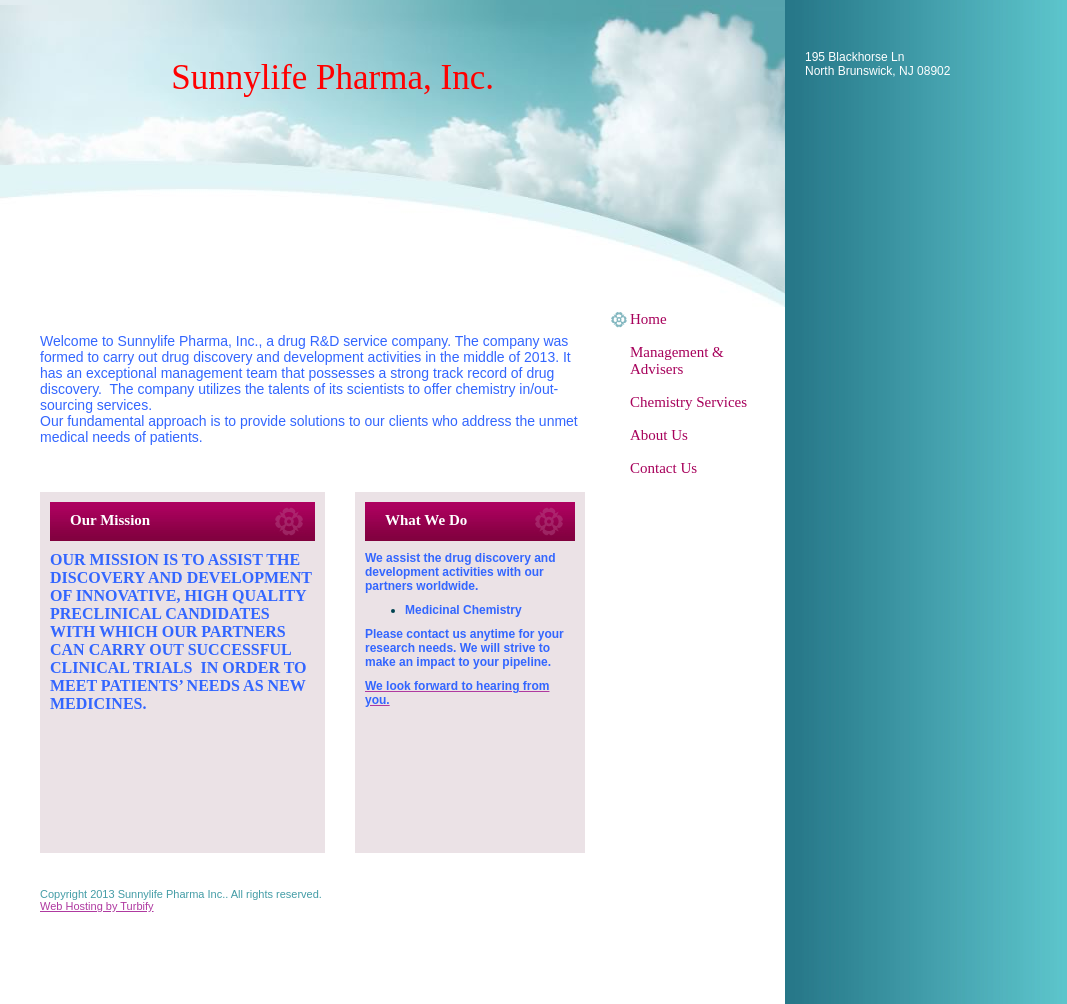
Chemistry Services (688, 402)
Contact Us (663, 468)
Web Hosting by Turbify (97, 906)
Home (648, 319)
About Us (659, 435)
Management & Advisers (677, 360)
